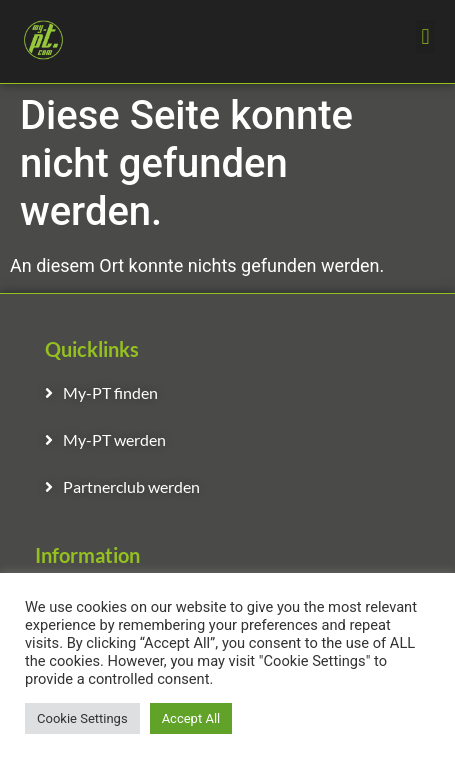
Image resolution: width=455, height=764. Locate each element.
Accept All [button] (191, 718)
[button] (425, 36)
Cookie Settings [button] (82, 718)
